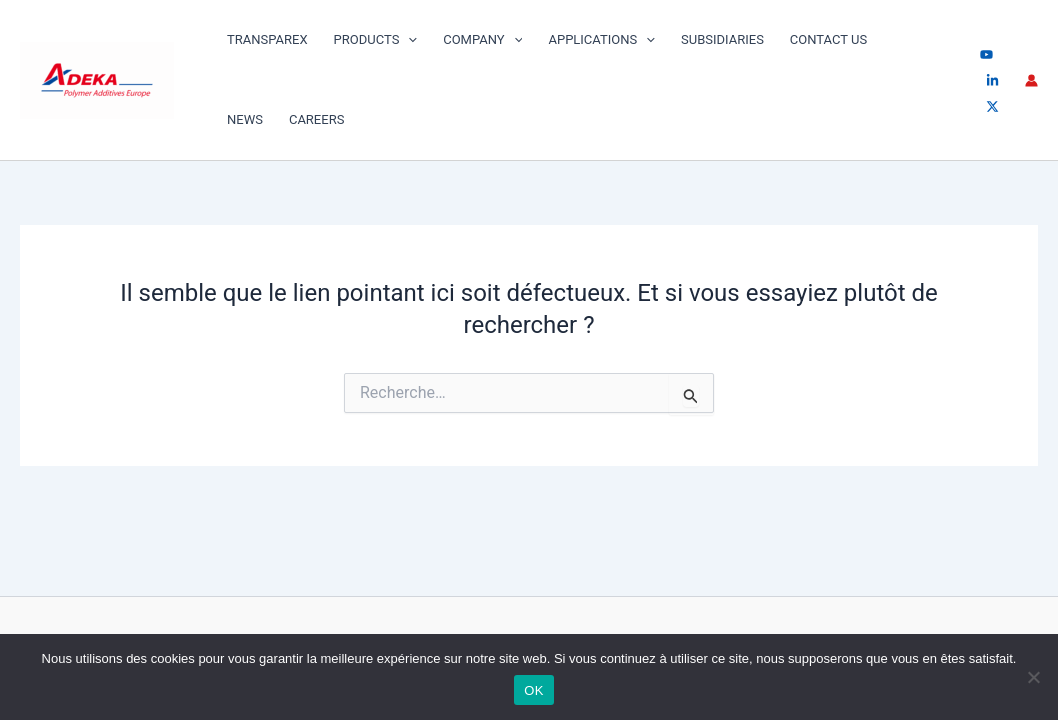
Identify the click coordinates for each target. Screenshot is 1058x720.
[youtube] (986, 54)
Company (482, 40)
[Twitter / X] (992, 106)
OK (533, 690)
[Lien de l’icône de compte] (1031, 80)
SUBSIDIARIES (722, 39)
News (245, 119)
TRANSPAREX (267, 39)
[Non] (1033, 677)
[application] (408, 40)
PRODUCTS (376, 40)
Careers (316, 119)
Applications (601, 40)
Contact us (828, 39)
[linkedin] (992, 80)
